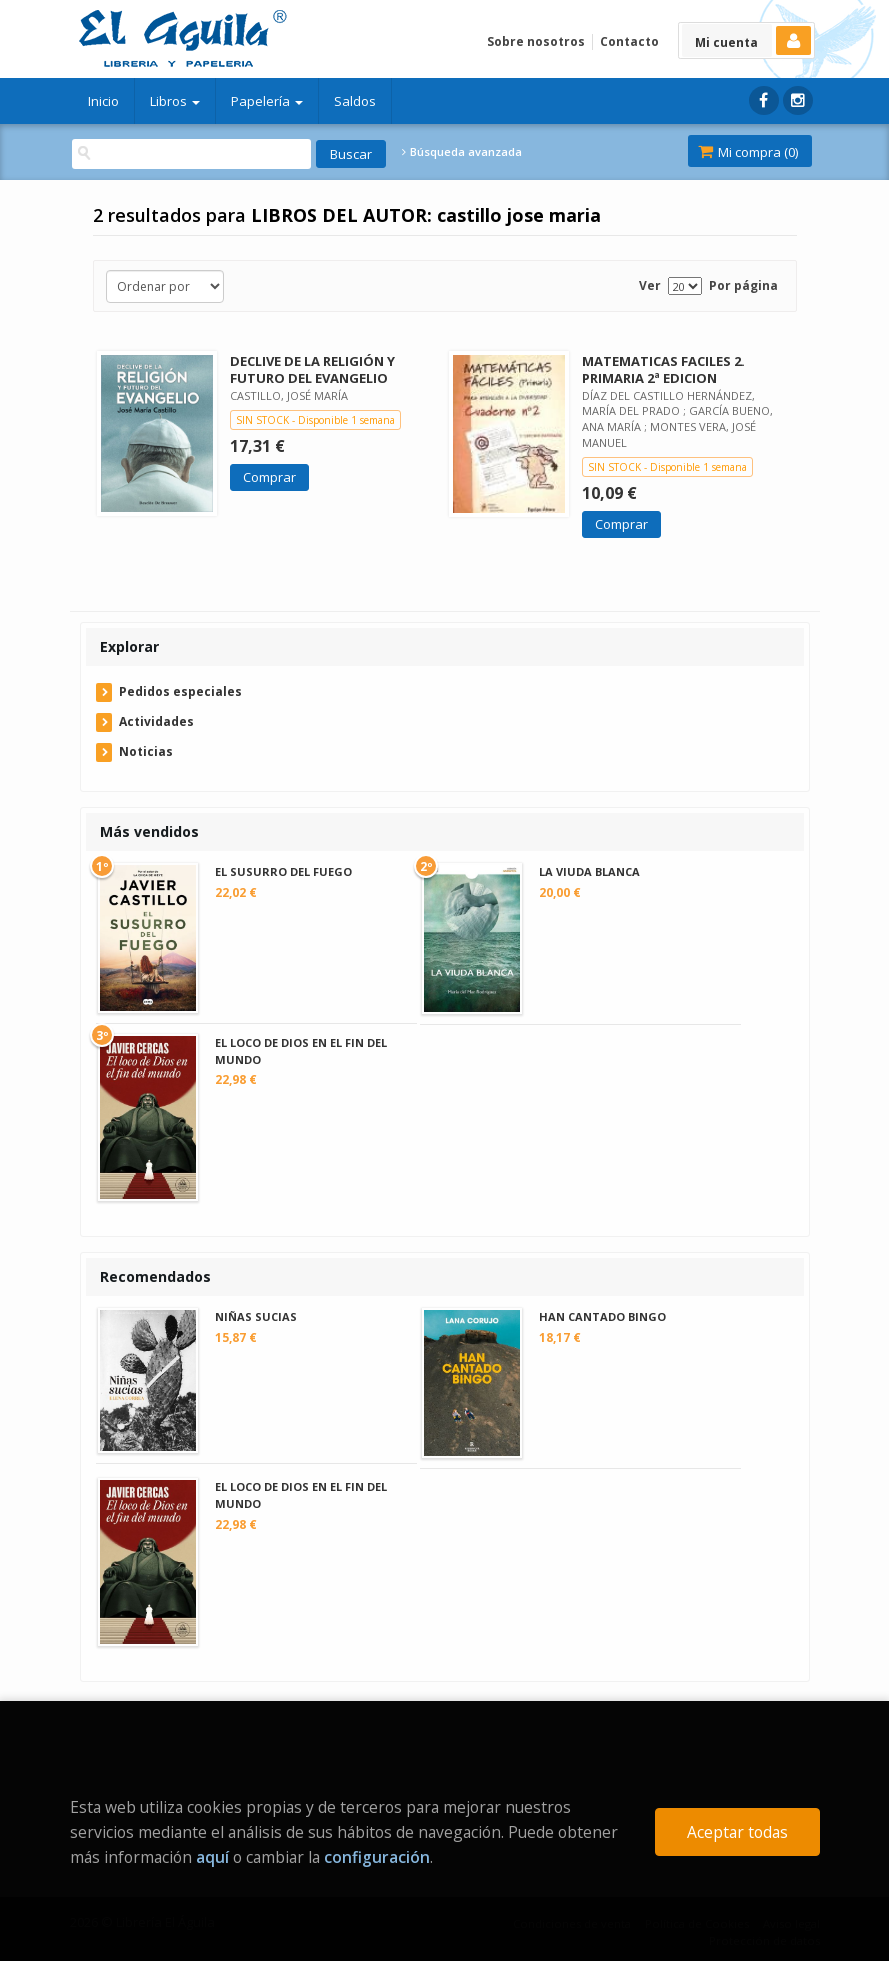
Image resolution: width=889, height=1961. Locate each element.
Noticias (146, 751)
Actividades (156, 721)
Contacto (629, 41)
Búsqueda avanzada (462, 152)
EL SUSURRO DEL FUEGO (283, 871)
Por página (743, 285)
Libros (175, 101)
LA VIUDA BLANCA (589, 871)
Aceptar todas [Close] (737, 1832)
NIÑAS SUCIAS (256, 1316)
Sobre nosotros (536, 41)
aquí (212, 1857)
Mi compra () (748, 152)
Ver (650, 285)
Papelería (267, 101)
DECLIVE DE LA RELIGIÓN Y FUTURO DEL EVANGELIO (312, 369)
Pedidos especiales (180, 691)
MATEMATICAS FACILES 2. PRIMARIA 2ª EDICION (663, 369)
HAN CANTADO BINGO (602, 1316)
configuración (377, 1857)
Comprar (269, 477)
